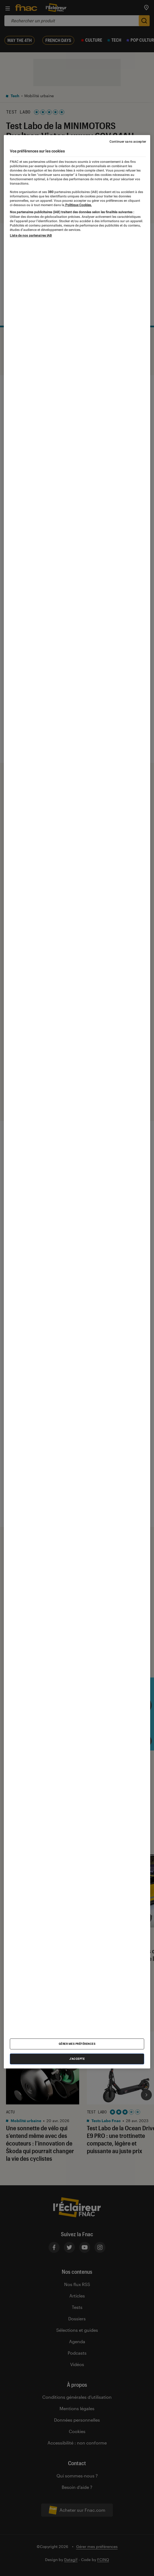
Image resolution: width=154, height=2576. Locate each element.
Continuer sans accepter (127, 141)
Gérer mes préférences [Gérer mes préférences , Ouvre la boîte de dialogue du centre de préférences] (77, 2043)
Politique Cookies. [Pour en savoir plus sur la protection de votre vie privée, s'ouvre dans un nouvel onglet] (78, 205)
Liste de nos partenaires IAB (31, 235)
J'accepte (77, 2058)
